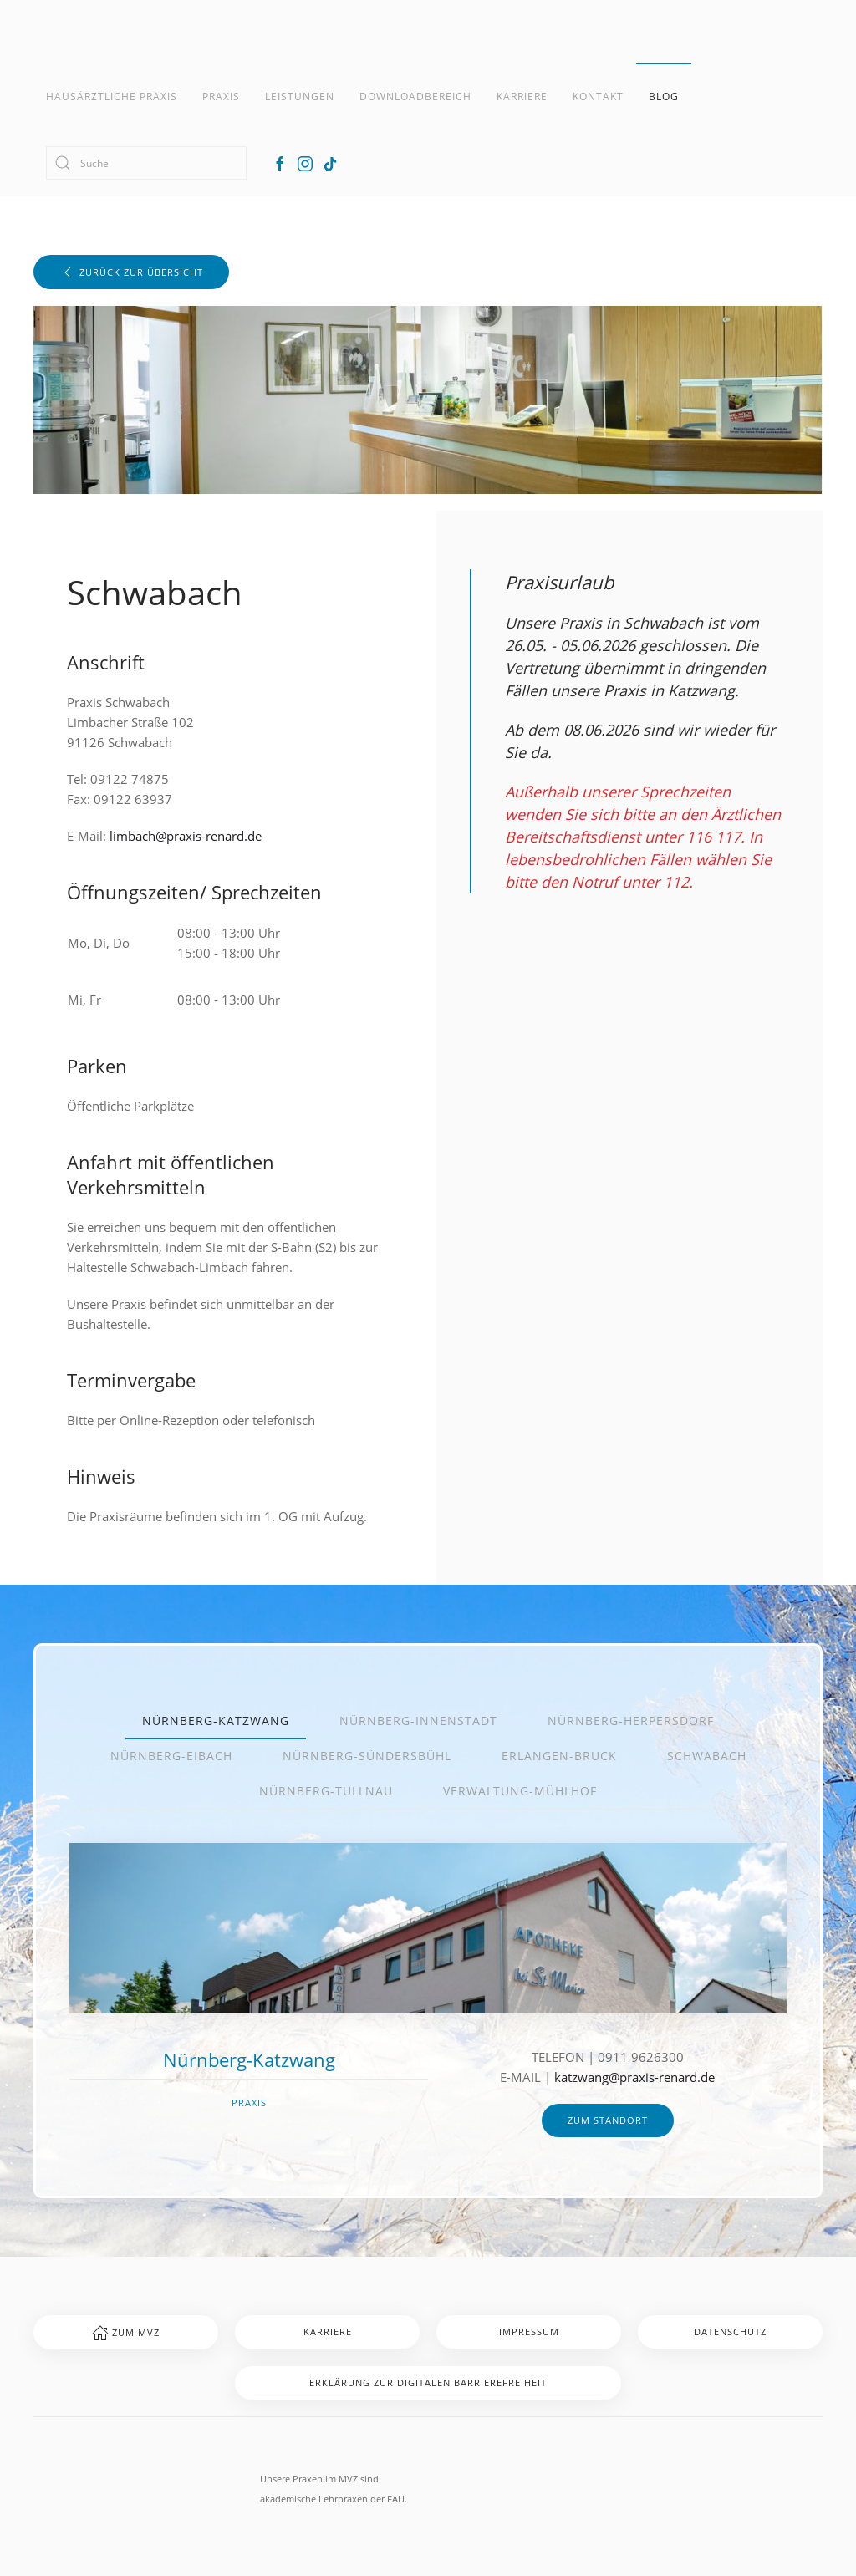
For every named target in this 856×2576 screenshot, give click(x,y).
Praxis (221, 96)
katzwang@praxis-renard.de (634, 2077)
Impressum (529, 2331)
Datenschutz (730, 2331)
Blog (664, 96)
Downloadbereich (415, 96)
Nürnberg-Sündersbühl (367, 1756)
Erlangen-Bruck (559, 1756)
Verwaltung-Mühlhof (520, 1791)
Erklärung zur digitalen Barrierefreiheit (428, 2382)
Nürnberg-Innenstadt (418, 1720)
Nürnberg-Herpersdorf (631, 1720)
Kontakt (598, 96)
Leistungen (299, 96)
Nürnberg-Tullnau (326, 1791)
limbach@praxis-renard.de (186, 835)
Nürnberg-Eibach (171, 1756)
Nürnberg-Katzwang (215, 1720)
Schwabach (706, 1756)
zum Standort (608, 2120)
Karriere (522, 96)
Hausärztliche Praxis (111, 96)
